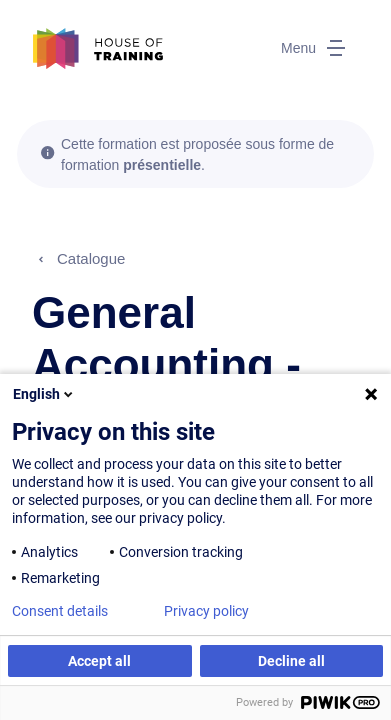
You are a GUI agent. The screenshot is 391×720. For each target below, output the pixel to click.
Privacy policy (206, 611)
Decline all (291, 661)
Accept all (99, 661)
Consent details (60, 611)
